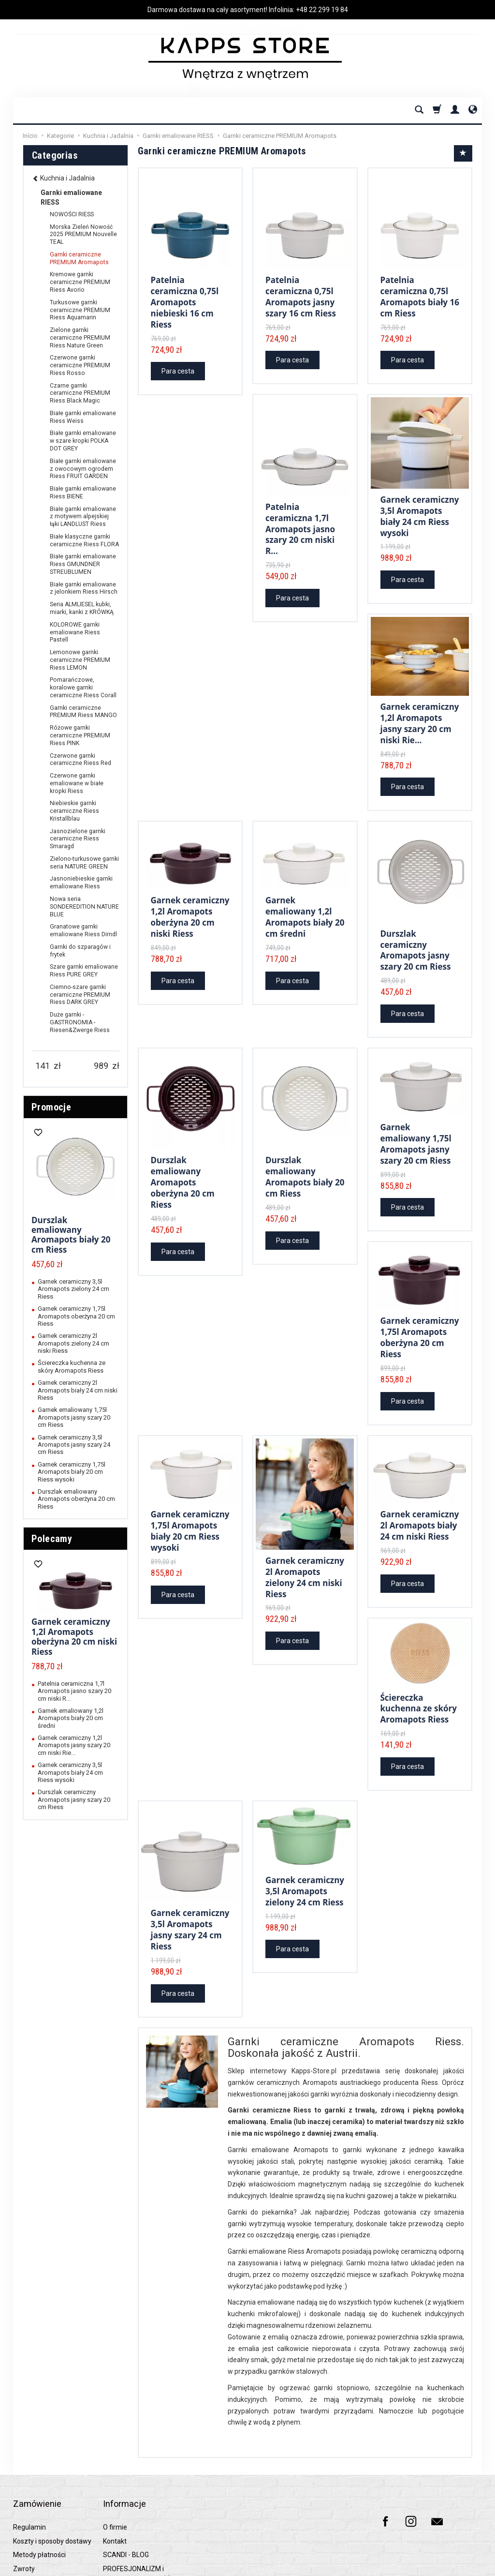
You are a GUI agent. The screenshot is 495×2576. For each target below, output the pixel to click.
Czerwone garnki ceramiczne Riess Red (80, 759)
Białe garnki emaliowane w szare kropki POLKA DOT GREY (83, 441)
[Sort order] (463, 153)
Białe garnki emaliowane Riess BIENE (83, 492)
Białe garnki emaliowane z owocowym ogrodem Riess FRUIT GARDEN (83, 469)
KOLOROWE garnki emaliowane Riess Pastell (75, 632)
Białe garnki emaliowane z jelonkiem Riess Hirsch (83, 588)
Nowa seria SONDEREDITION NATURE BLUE (84, 907)
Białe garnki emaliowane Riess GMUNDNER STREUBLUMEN (83, 564)
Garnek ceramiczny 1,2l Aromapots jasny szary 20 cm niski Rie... (419, 705)
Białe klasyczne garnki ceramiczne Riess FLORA (84, 540)
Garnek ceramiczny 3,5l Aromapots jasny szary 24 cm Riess (190, 1877)
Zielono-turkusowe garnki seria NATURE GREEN (84, 862)
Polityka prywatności (44, 2511)
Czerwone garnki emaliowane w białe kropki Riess (76, 783)
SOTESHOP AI (465, 2566)
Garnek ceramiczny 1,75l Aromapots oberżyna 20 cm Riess (419, 1301)
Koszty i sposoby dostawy (52, 2469)
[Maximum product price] (101, 1066)
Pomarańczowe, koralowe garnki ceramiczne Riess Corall (83, 687)
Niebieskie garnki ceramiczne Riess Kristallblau (74, 811)
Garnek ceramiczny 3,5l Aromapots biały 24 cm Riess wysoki (419, 504)
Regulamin (29, 2455)
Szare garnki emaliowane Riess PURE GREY (84, 970)
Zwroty (24, 2497)
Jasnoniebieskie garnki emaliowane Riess (81, 882)
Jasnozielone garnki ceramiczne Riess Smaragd (77, 839)
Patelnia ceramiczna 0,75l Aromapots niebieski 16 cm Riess (185, 296)
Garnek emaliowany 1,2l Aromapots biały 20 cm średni (304, 893)
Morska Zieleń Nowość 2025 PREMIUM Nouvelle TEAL (83, 235)
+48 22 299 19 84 (322, 10)
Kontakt (115, 2469)
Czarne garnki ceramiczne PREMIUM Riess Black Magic (80, 393)
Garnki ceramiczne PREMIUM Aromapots (79, 258)
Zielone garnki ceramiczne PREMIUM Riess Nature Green (80, 338)
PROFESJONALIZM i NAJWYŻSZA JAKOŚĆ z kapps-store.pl (139, 2507)
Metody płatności (39, 2483)
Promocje (51, 1107)
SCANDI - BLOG (126, 2483)
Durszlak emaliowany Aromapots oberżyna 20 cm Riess (183, 1149)
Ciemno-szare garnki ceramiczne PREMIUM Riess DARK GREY (80, 995)
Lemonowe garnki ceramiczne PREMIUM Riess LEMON (80, 660)
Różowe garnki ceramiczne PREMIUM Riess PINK (80, 735)
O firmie (115, 2455)
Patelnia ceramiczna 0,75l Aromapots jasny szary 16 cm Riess (300, 291)
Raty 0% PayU (34, 2524)
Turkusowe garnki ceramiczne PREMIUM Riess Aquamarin (80, 310)
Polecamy (51, 1538)
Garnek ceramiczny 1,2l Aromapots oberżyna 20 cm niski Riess (190, 893)
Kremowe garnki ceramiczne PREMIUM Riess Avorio (80, 282)
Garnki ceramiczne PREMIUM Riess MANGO (83, 711)
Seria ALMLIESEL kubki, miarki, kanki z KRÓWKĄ (82, 608)
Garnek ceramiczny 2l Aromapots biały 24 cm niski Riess (419, 1483)
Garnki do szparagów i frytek (80, 951)
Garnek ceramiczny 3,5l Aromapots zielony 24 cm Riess (304, 1840)
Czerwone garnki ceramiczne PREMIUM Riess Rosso (80, 365)
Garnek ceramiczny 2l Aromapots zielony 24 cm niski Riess (304, 1533)
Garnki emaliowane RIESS (71, 197)
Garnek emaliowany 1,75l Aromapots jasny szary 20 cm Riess (415, 1113)
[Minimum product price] (42, 1066)
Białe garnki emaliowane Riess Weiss (83, 417)
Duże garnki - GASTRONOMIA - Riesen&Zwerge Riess (80, 1022)
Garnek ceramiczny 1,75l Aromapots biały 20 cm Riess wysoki (190, 1488)
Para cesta (177, 363)
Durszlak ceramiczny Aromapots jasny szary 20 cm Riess (415, 924)
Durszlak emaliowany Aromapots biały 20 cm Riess (304, 1144)
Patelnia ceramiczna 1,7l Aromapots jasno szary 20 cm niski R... (300, 516)
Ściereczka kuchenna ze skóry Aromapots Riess (418, 1662)
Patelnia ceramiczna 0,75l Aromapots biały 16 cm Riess (419, 291)
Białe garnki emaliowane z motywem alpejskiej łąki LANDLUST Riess (83, 517)
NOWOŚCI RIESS (72, 214)
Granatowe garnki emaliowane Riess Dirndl (83, 930)
